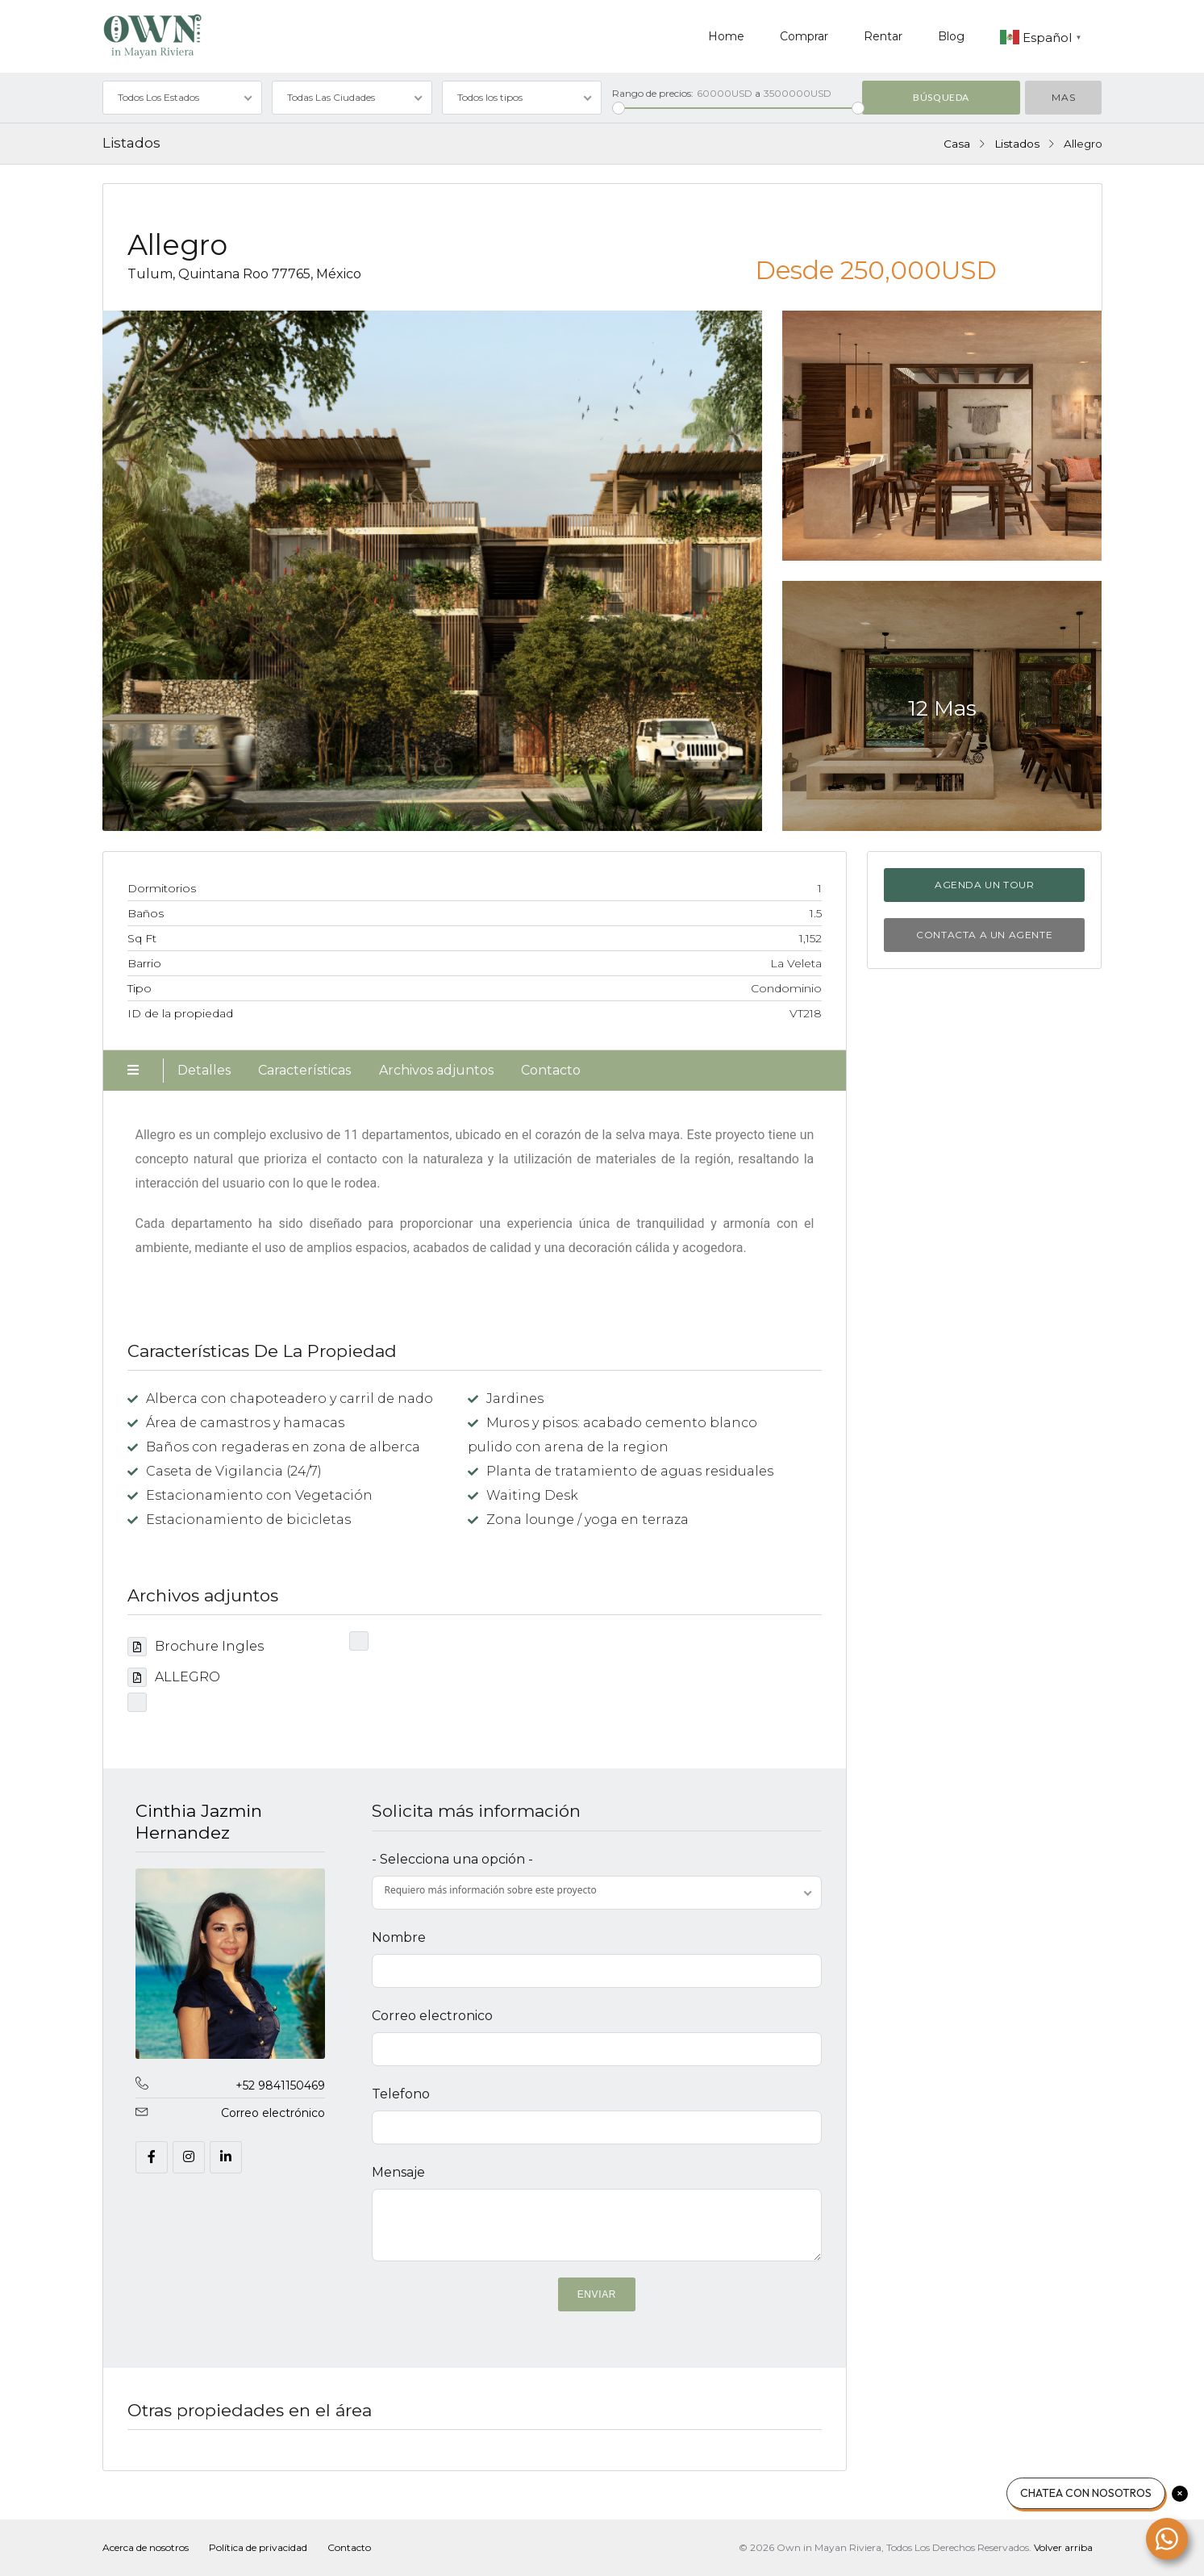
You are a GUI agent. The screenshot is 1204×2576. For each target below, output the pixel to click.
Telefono (401, 2094)
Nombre (399, 1937)
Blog (951, 36)
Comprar (804, 36)
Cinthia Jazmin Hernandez (198, 1821)
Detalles (204, 1070)
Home (726, 36)
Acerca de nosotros (145, 2547)
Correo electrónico (273, 2113)
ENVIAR (596, 2294)
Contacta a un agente (984, 935)
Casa (957, 143)
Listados (1016, 143)
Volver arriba (1063, 2547)
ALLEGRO (173, 1677)
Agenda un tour (984, 885)
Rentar (883, 36)
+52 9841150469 (280, 2085)
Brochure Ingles (195, 1646)
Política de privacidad (258, 2547)
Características (304, 1070)
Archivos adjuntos (436, 1070)
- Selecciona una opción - (452, 1859)
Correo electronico (432, 2015)
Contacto (551, 1070)
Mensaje (398, 2172)
